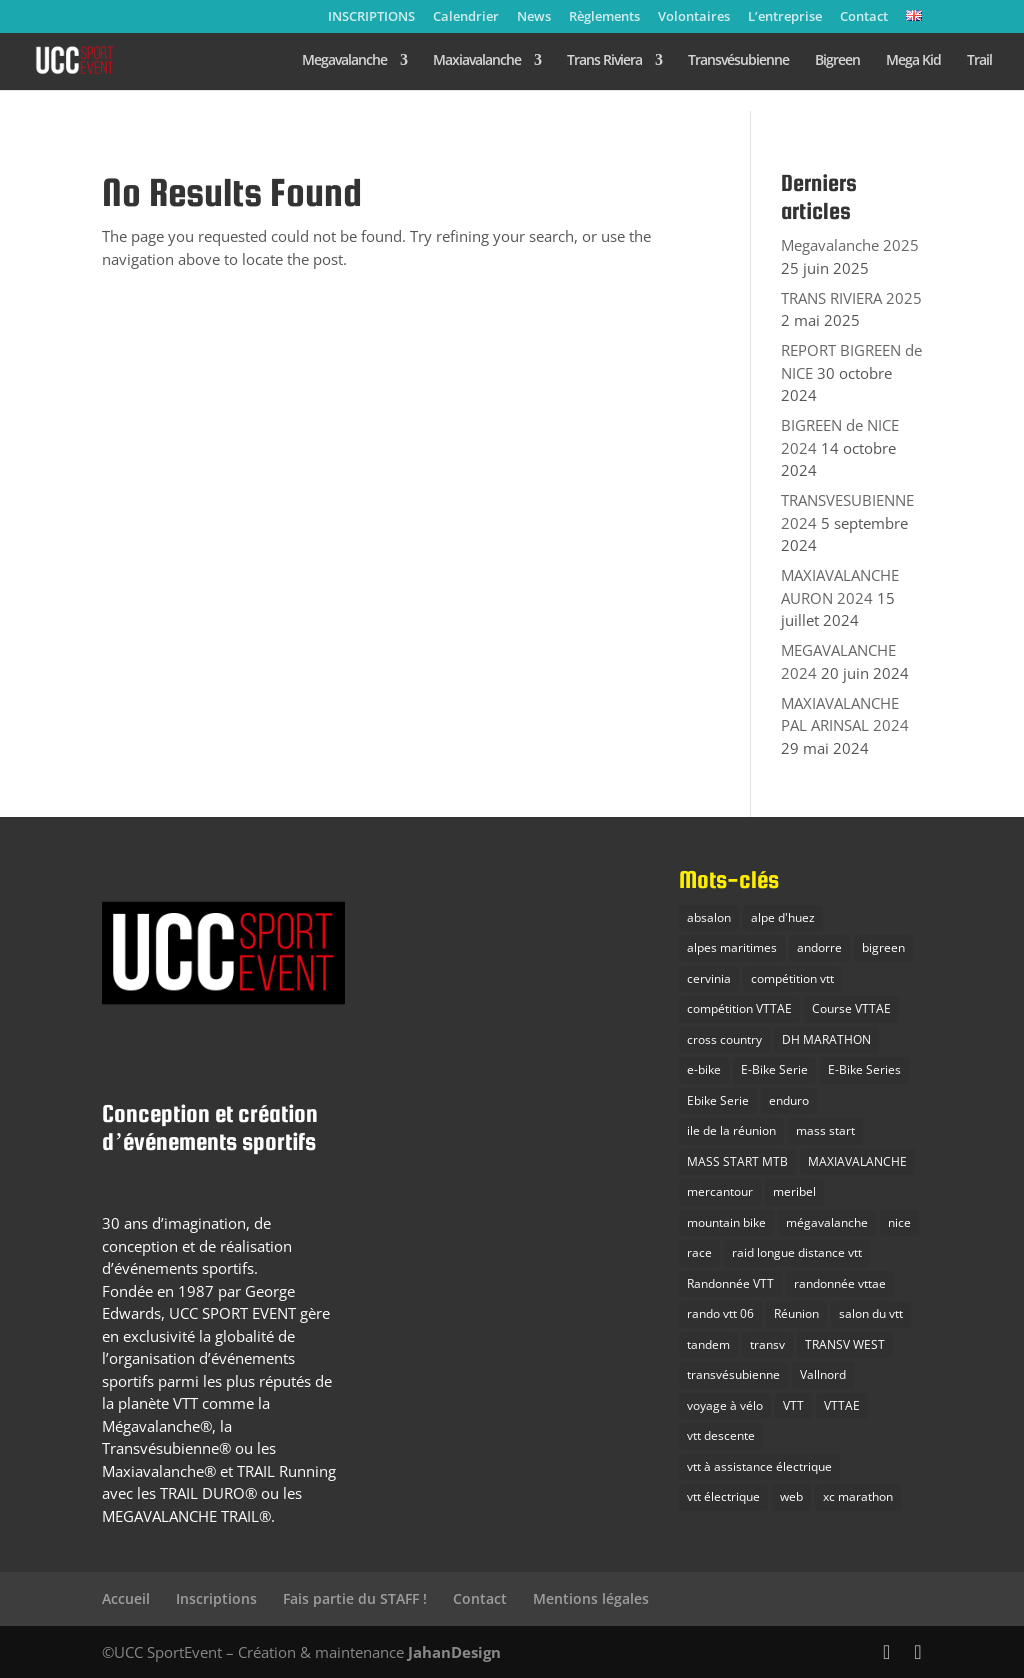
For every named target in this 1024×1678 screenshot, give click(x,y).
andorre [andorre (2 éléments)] (819, 947)
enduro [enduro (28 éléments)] (789, 1100)
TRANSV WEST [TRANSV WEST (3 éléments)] (845, 1344)
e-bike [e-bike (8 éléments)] (704, 1069)
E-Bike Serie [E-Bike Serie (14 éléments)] (774, 1069)
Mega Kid (913, 61)
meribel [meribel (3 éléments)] (794, 1191)
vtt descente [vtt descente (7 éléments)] (721, 1435)
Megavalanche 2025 (850, 245)
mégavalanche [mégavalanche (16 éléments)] (827, 1222)
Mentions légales (591, 1598)
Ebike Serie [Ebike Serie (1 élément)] (718, 1100)
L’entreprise (785, 17)
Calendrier (466, 17)
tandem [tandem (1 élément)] (708, 1344)
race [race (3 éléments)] (699, 1252)
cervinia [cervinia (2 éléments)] (709, 978)
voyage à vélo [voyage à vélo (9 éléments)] (725, 1405)
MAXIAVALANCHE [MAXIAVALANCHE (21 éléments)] (857, 1161)
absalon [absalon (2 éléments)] (709, 917)
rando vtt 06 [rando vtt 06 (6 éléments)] (720, 1313)
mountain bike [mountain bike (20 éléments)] (726, 1222)
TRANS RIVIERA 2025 (851, 298)
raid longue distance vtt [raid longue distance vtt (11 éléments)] (797, 1252)
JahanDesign (454, 1652)
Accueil (126, 1598)
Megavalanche (344, 61)
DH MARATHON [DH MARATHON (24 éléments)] (826, 1039)
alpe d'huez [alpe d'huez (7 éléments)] (783, 917)
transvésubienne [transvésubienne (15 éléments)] (733, 1374)
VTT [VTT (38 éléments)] (793, 1405)
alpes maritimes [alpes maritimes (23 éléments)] (732, 947)
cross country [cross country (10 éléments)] (724, 1039)
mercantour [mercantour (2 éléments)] (720, 1191)
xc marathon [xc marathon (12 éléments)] (858, 1496)
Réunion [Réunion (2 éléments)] (796, 1313)
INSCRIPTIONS (371, 17)
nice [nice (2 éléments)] (899, 1222)
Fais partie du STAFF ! (355, 1598)
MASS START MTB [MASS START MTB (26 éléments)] (737, 1161)
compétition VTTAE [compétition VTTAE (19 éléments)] (739, 1008)
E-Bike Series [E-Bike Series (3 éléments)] (864, 1069)
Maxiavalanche (477, 61)
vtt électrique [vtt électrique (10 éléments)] (723, 1496)
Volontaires (694, 17)
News (534, 17)
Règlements (604, 17)
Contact (864, 17)
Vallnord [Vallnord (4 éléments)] (823, 1374)
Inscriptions (216, 1598)
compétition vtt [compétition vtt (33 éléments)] (792, 978)
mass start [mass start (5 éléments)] (825, 1130)
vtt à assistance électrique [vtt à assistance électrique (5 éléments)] (759, 1466)
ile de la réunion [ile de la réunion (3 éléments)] (731, 1130)
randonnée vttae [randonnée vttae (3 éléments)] (840, 1283)
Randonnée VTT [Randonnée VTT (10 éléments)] (730, 1283)
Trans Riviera (604, 61)
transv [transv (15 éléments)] (767, 1344)
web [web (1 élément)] (791, 1496)
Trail (979, 61)
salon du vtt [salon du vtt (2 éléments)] (871, 1313)
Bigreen (837, 61)
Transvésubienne (738, 61)
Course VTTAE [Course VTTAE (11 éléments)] (851, 1008)
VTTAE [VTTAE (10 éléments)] (842, 1405)
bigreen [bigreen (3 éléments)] (883, 947)
